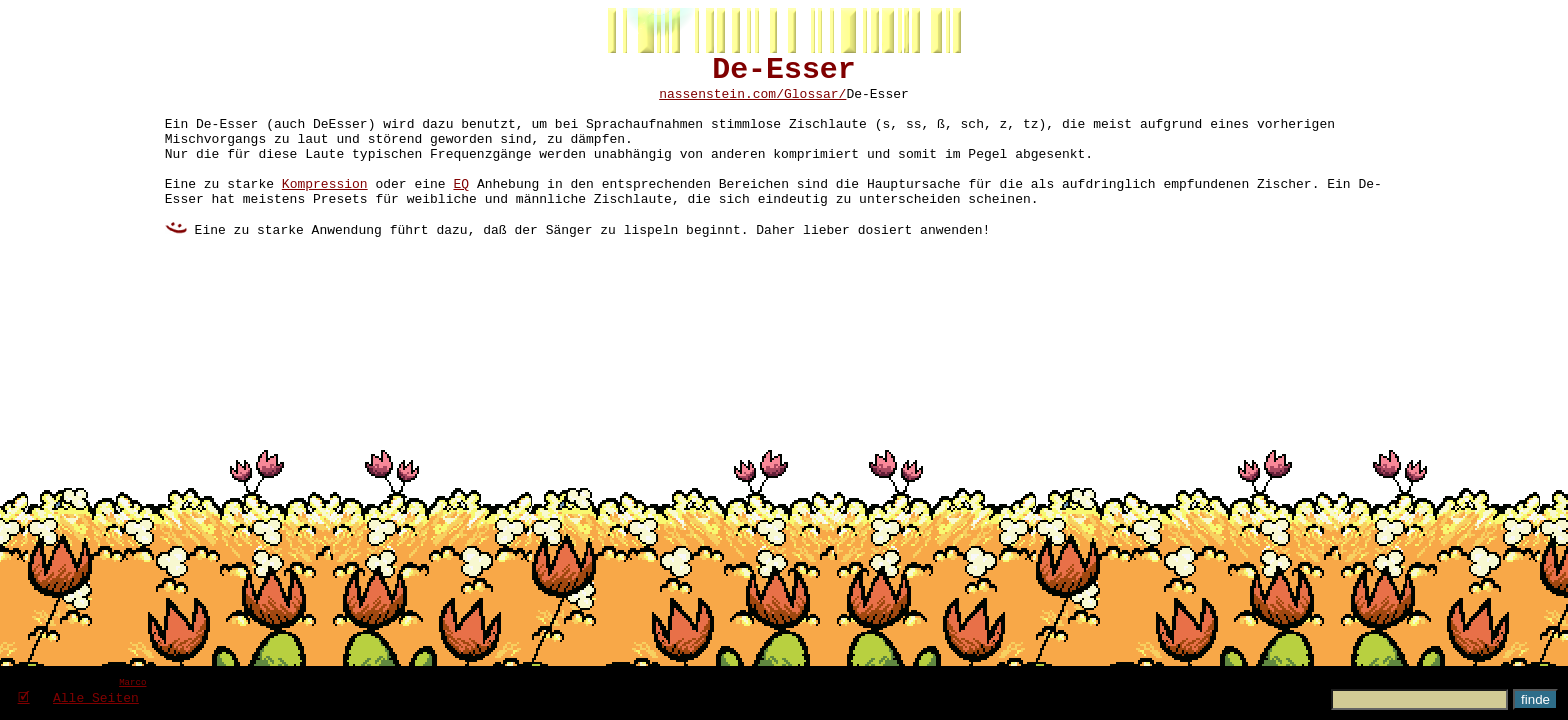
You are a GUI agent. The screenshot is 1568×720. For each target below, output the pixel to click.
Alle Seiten (96, 697)
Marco (132, 681)
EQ (461, 211)
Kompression (325, 211)
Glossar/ (815, 103)
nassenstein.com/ (721, 103)
